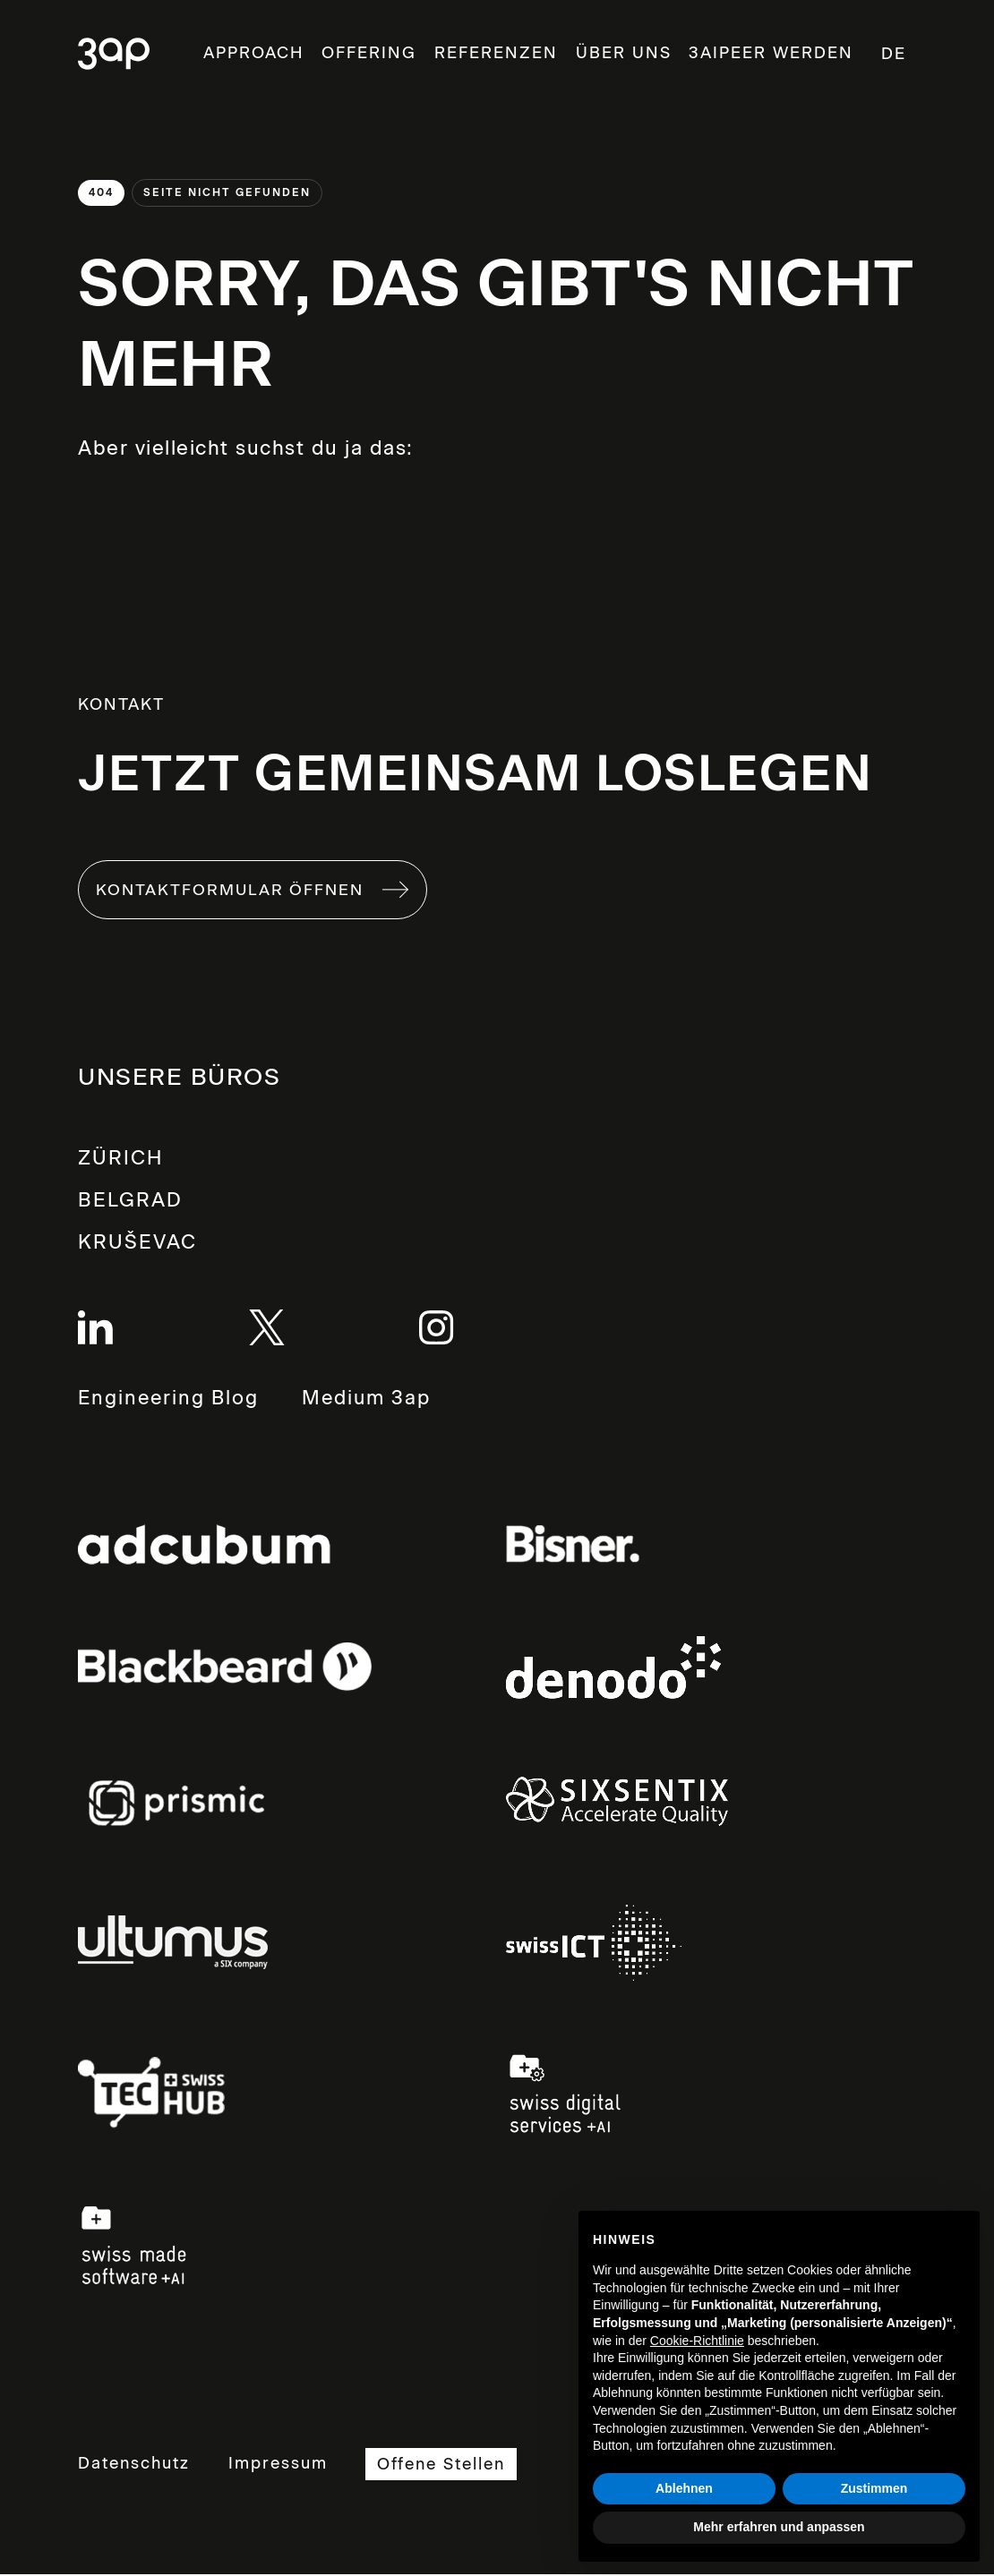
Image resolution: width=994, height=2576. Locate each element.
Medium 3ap (373, 1401)
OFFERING (368, 53)
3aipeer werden (771, 53)
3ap (114, 55)
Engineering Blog (170, 1401)
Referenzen (496, 53)
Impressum (282, 2466)
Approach (253, 53)
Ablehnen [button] (684, 2488)
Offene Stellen (451, 2467)
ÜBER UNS (624, 53)
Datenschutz (134, 2466)
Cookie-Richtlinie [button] (697, 2340)
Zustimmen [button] (874, 2488)
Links (204, 1547)
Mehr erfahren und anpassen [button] (778, 2527)
